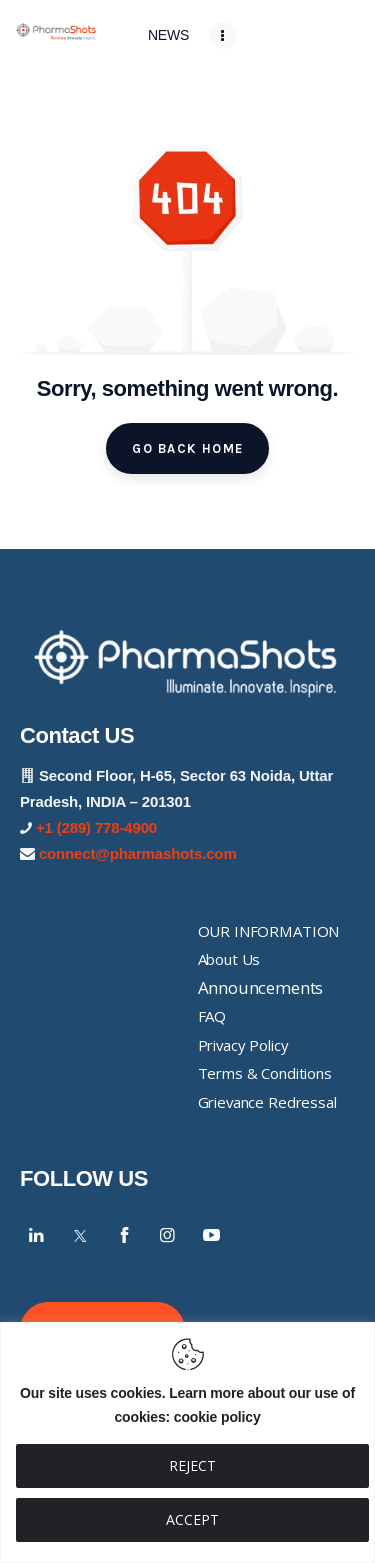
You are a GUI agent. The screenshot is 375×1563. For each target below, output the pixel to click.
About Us (229, 959)
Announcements (261, 987)
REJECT (192, 1465)
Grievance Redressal (267, 1102)
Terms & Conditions (265, 1073)
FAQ (212, 1016)
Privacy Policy (243, 1045)
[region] (187, 1442)
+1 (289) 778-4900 (96, 827)
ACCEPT (192, 1519)
